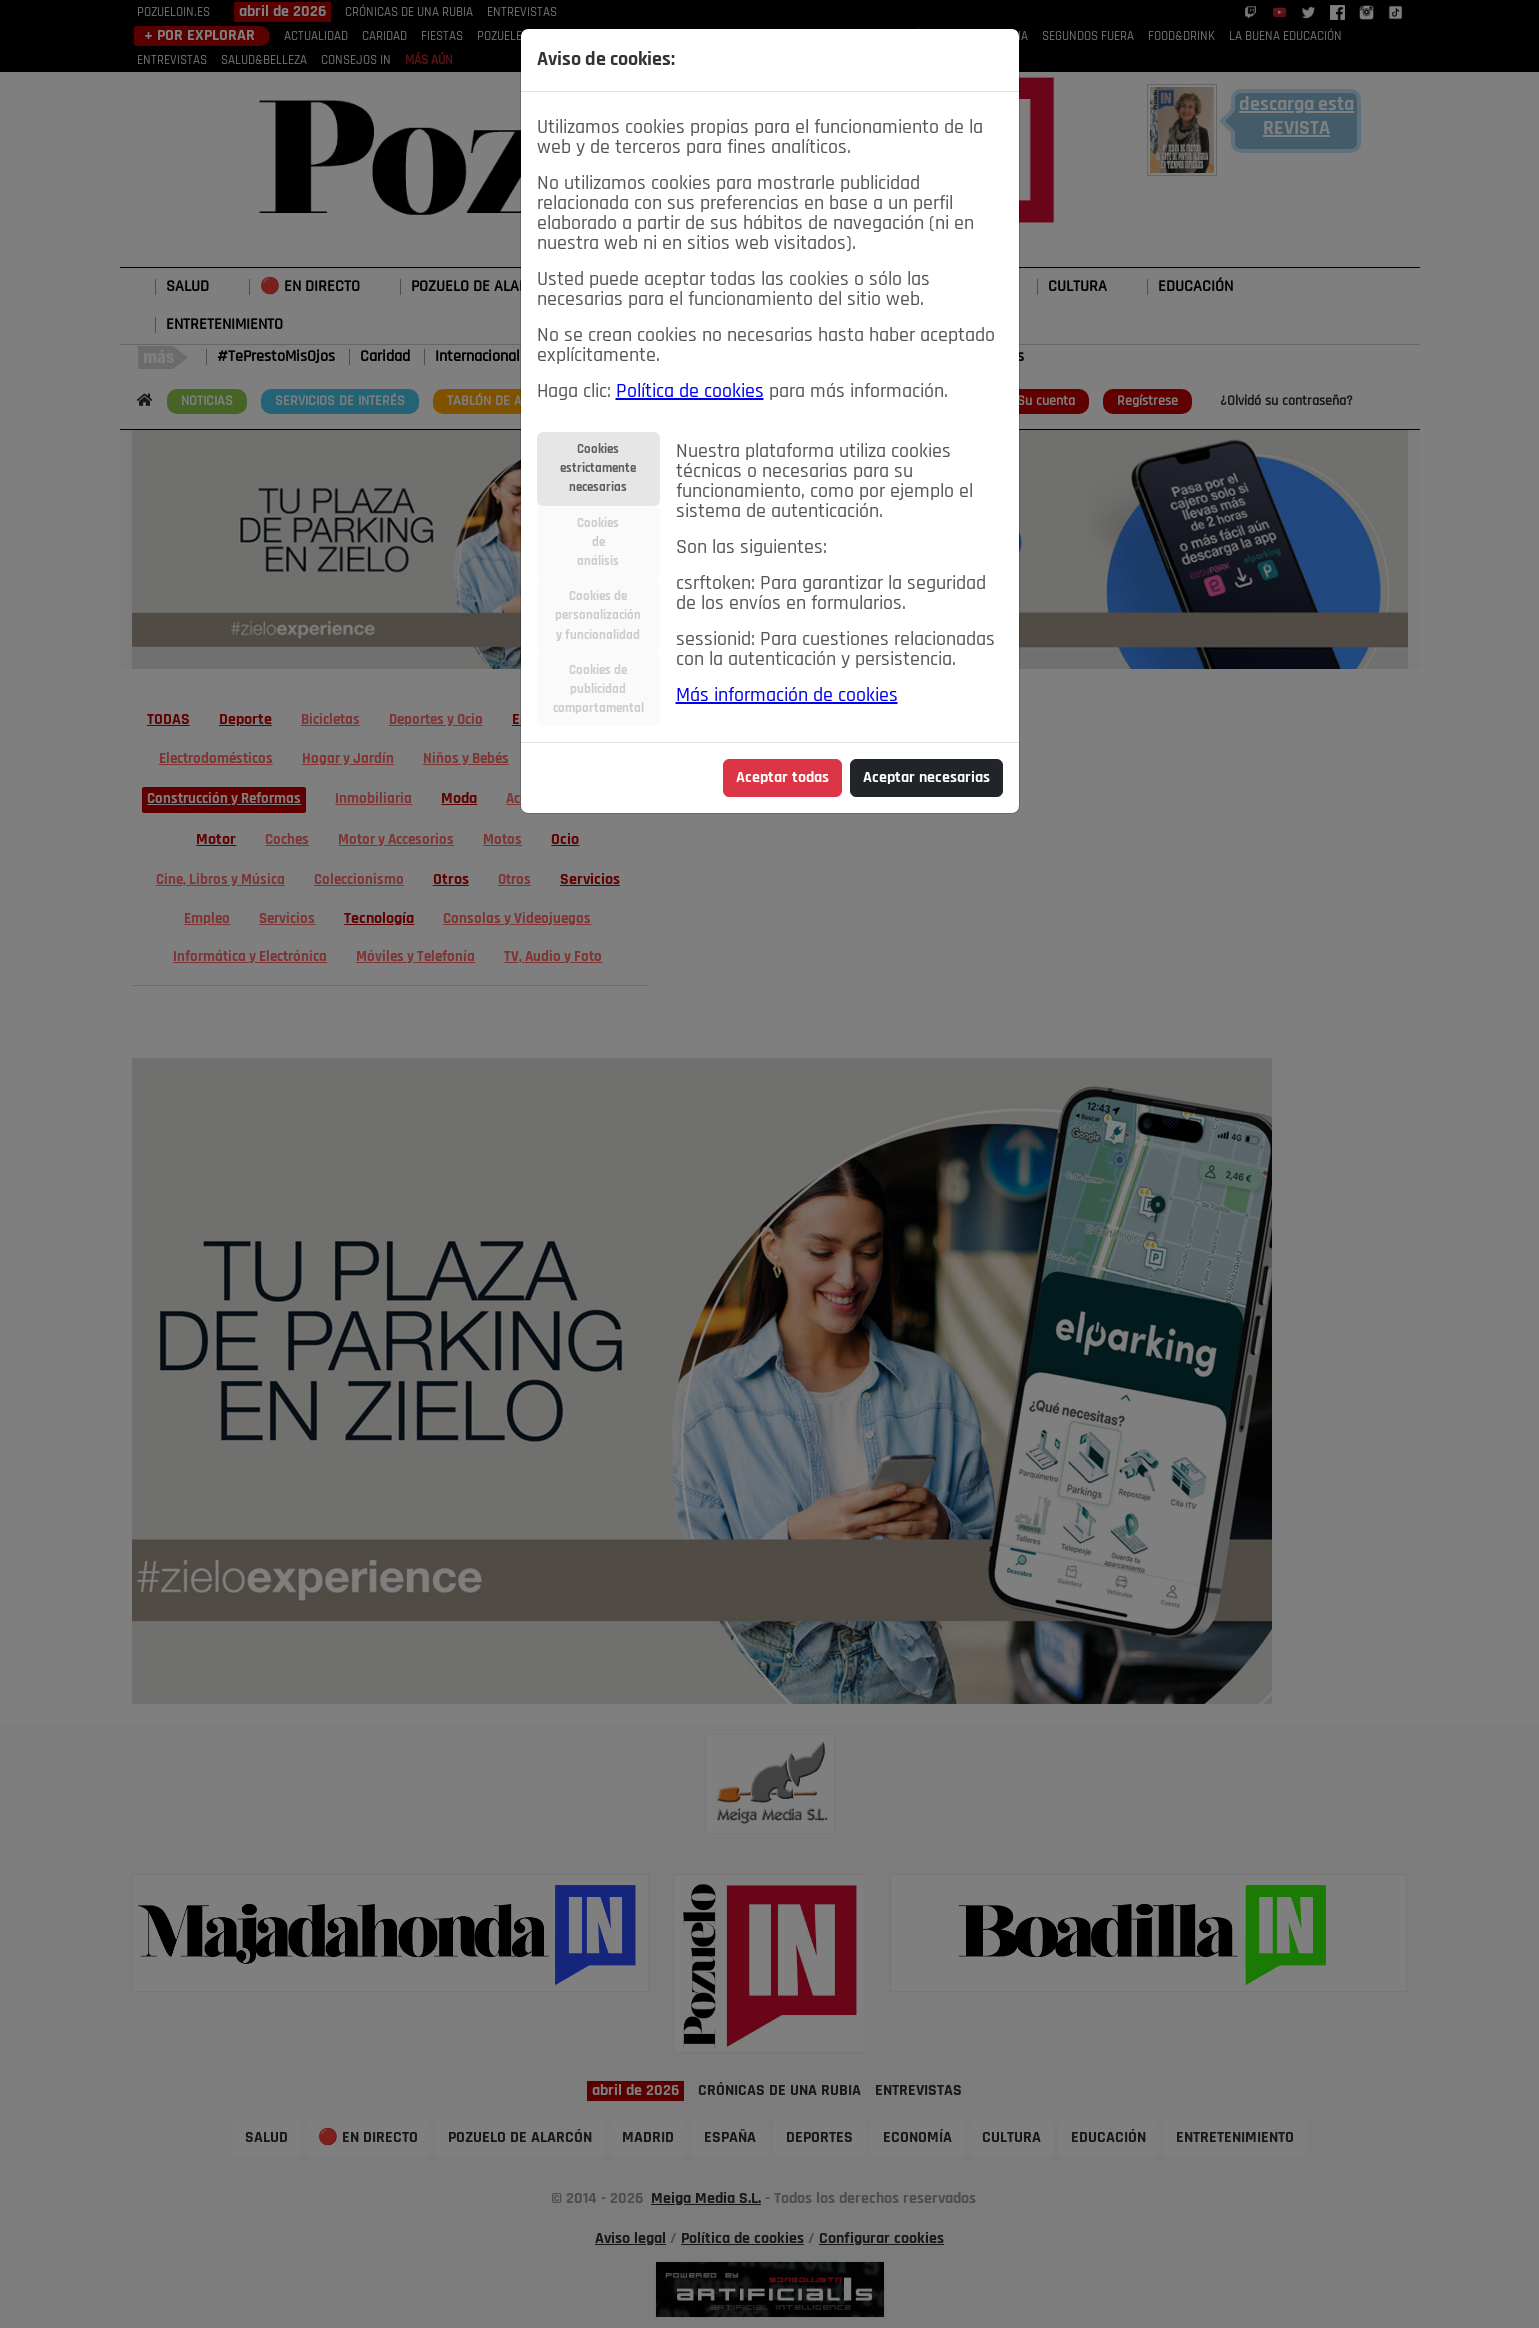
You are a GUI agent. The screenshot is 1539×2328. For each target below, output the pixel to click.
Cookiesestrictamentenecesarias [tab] (598, 468)
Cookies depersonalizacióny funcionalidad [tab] (598, 615)
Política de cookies (690, 392)
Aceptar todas (782, 778)
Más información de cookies (787, 696)
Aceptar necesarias (926, 778)
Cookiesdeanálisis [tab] (598, 542)
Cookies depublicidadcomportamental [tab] (598, 689)
